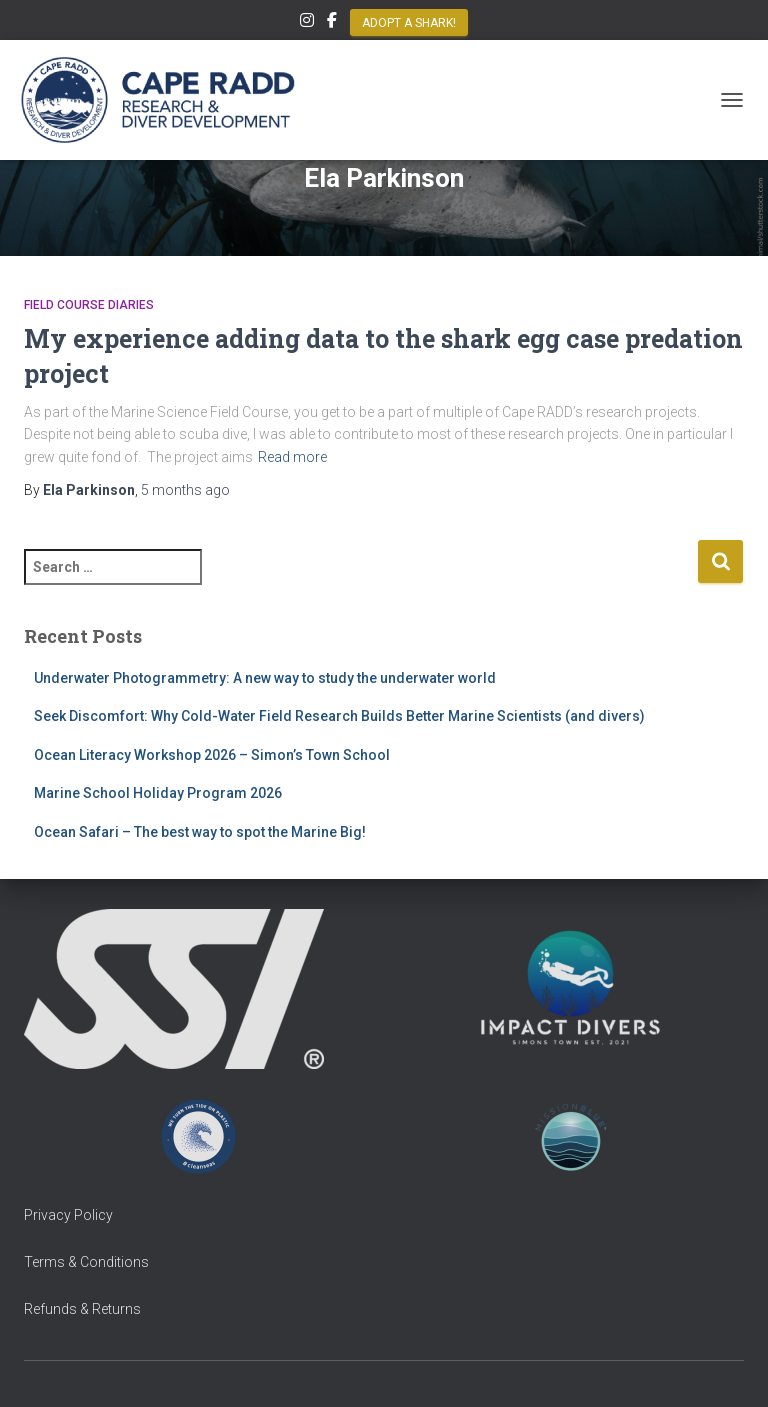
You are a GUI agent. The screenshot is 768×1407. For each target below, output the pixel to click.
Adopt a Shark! (409, 23)
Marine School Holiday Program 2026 (158, 793)
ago (185, 490)
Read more (292, 457)
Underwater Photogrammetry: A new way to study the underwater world (265, 678)
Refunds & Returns (82, 1309)
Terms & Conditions (86, 1262)
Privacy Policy (68, 1215)
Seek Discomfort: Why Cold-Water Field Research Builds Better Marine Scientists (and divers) (339, 716)
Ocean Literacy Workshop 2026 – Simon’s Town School (212, 755)
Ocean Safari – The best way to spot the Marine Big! (200, 832)
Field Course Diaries (89, 305)
